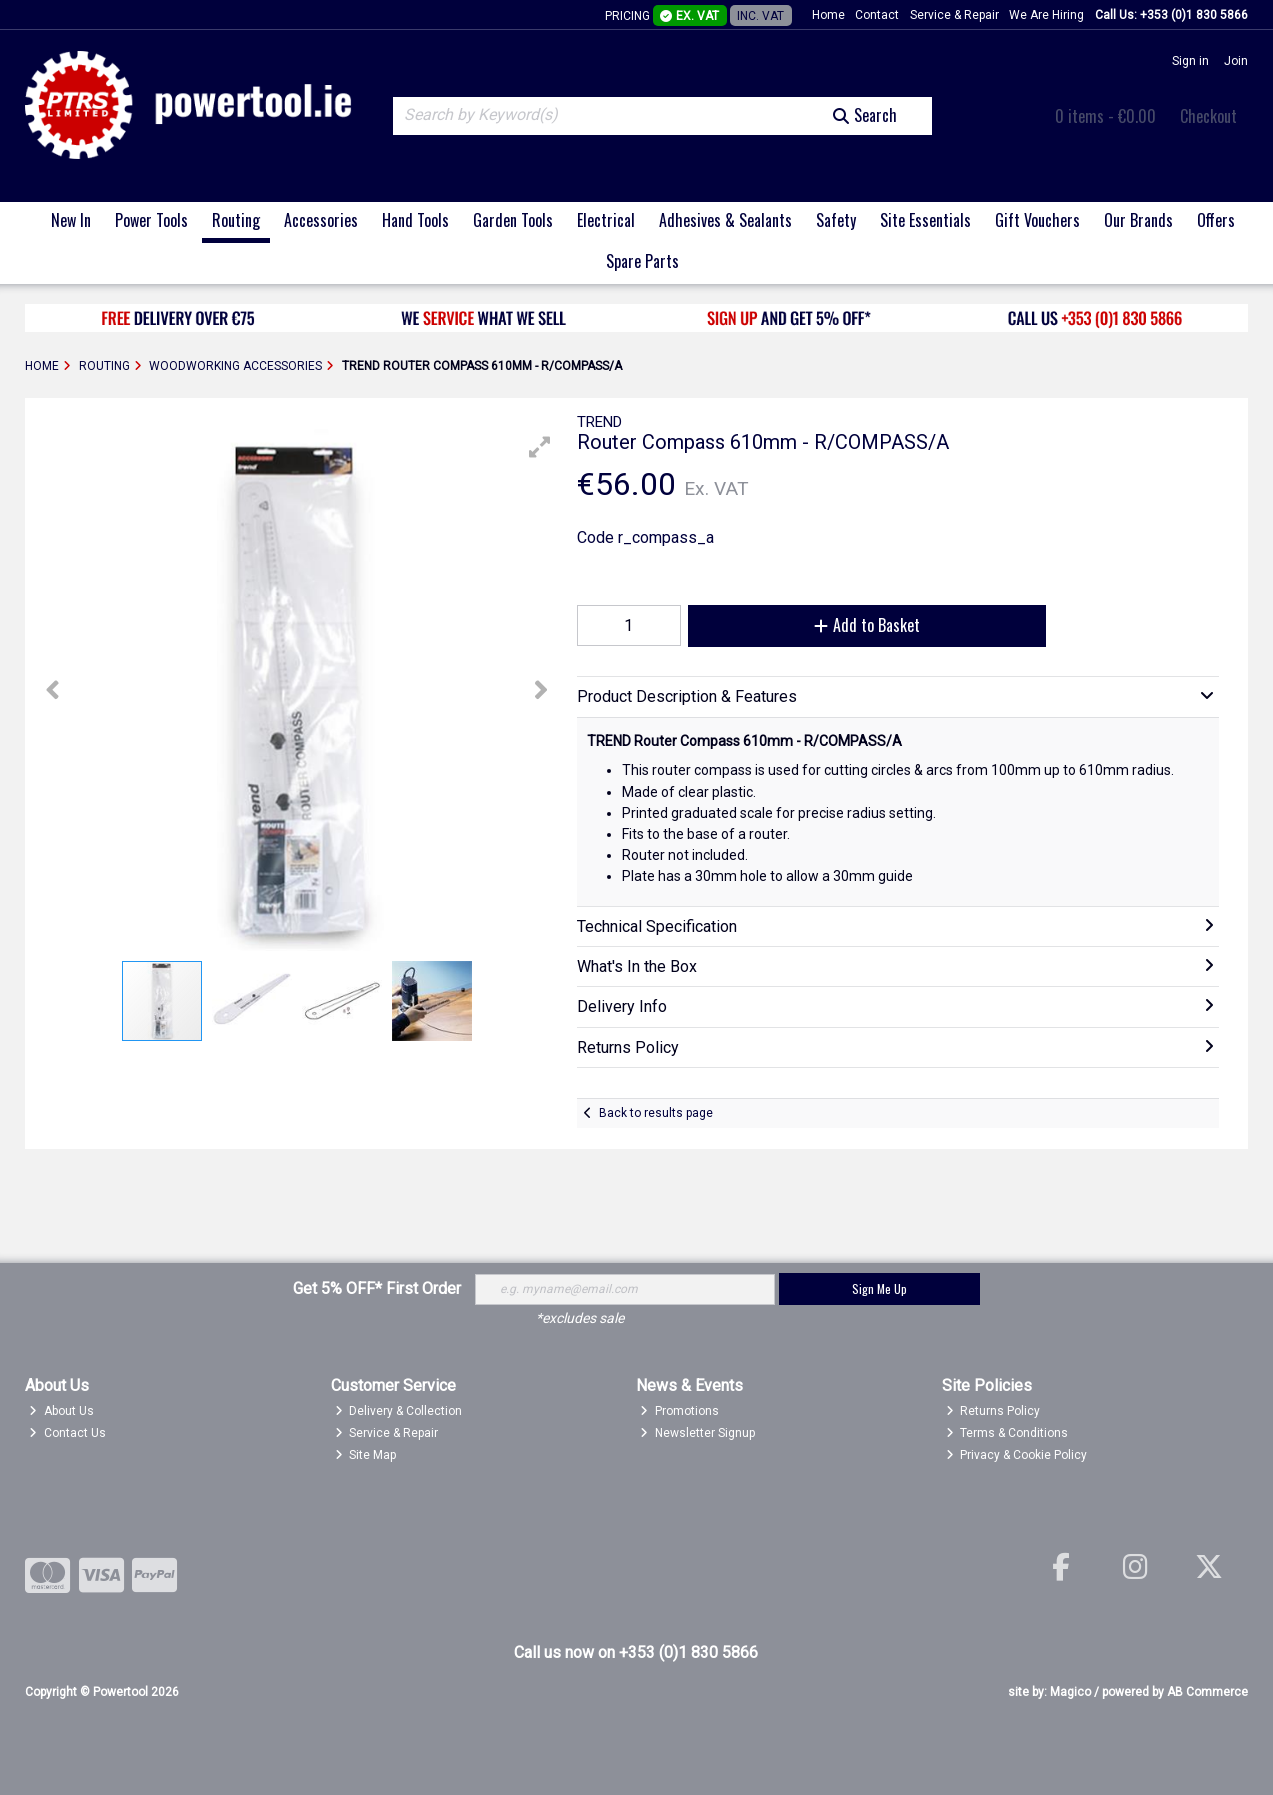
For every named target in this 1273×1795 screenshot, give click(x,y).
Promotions (679, 1411)
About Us (61, 1411)
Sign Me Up (879, 1288)
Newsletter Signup (697, 1433)
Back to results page (656, 1113)
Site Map (366, 1455)
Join (1236, 61)
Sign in (1190, 61)
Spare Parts (642, 261)
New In (71, 220)
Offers (1216, 220)
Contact (877, 15)
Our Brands (1138, 220)
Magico (1070, 1692)
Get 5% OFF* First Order (377, 1288)
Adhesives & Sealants (725, 220)
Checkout (1208, 116)
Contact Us (67, 1433)
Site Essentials (925, 220)
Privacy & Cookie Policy (1017, 1455)
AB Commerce (1207, 1692)
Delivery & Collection (399, 1411)
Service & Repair (954, 15)
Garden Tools (513, 220)
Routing (236, 220)
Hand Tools (415, 220)
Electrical (606, 220)
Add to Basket (867, 625)
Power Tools (151, 220)
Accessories (321, 220)
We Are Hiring (1046, 15)
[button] (540, 447)
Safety (836, 220)
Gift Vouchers (1037, 220)
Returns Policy (993, 1411)
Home (828, 15)
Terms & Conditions (1007, 1433)
